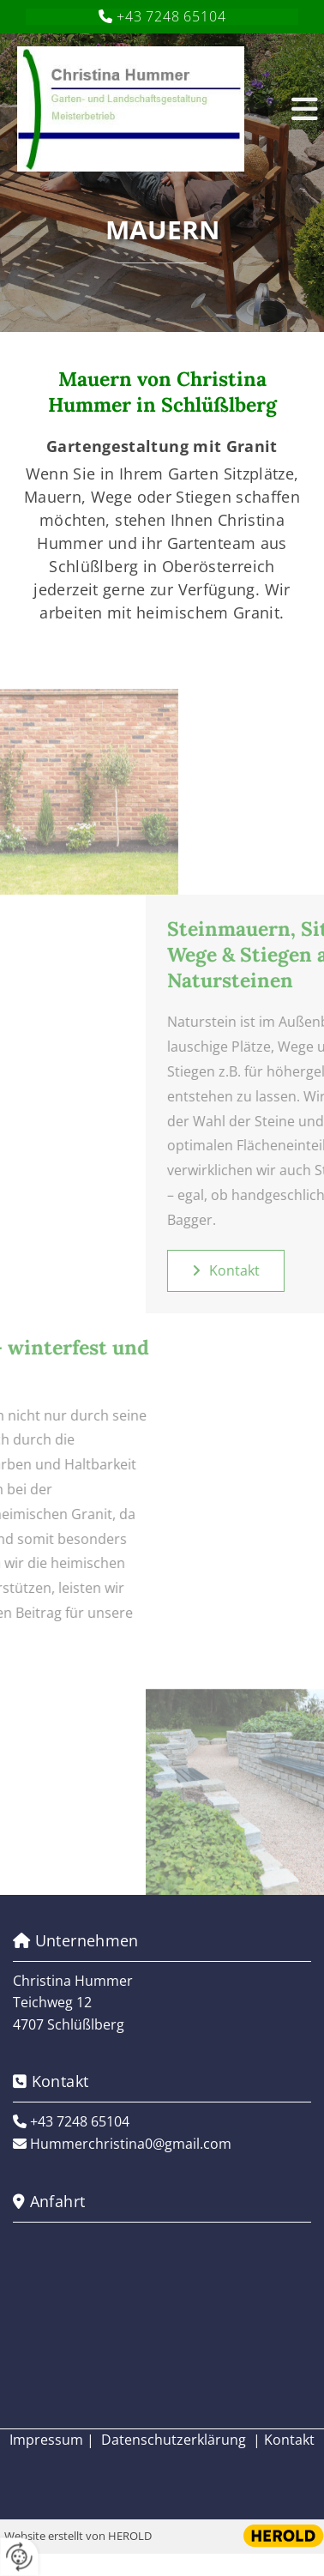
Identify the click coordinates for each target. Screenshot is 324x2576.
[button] (290, 109)
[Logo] (143, 108)
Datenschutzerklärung (173, 2439)
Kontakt (289, 2439)
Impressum (46, 2439)
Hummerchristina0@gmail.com (130, 2143)
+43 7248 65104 (171, 16)
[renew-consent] (19, 2556)
